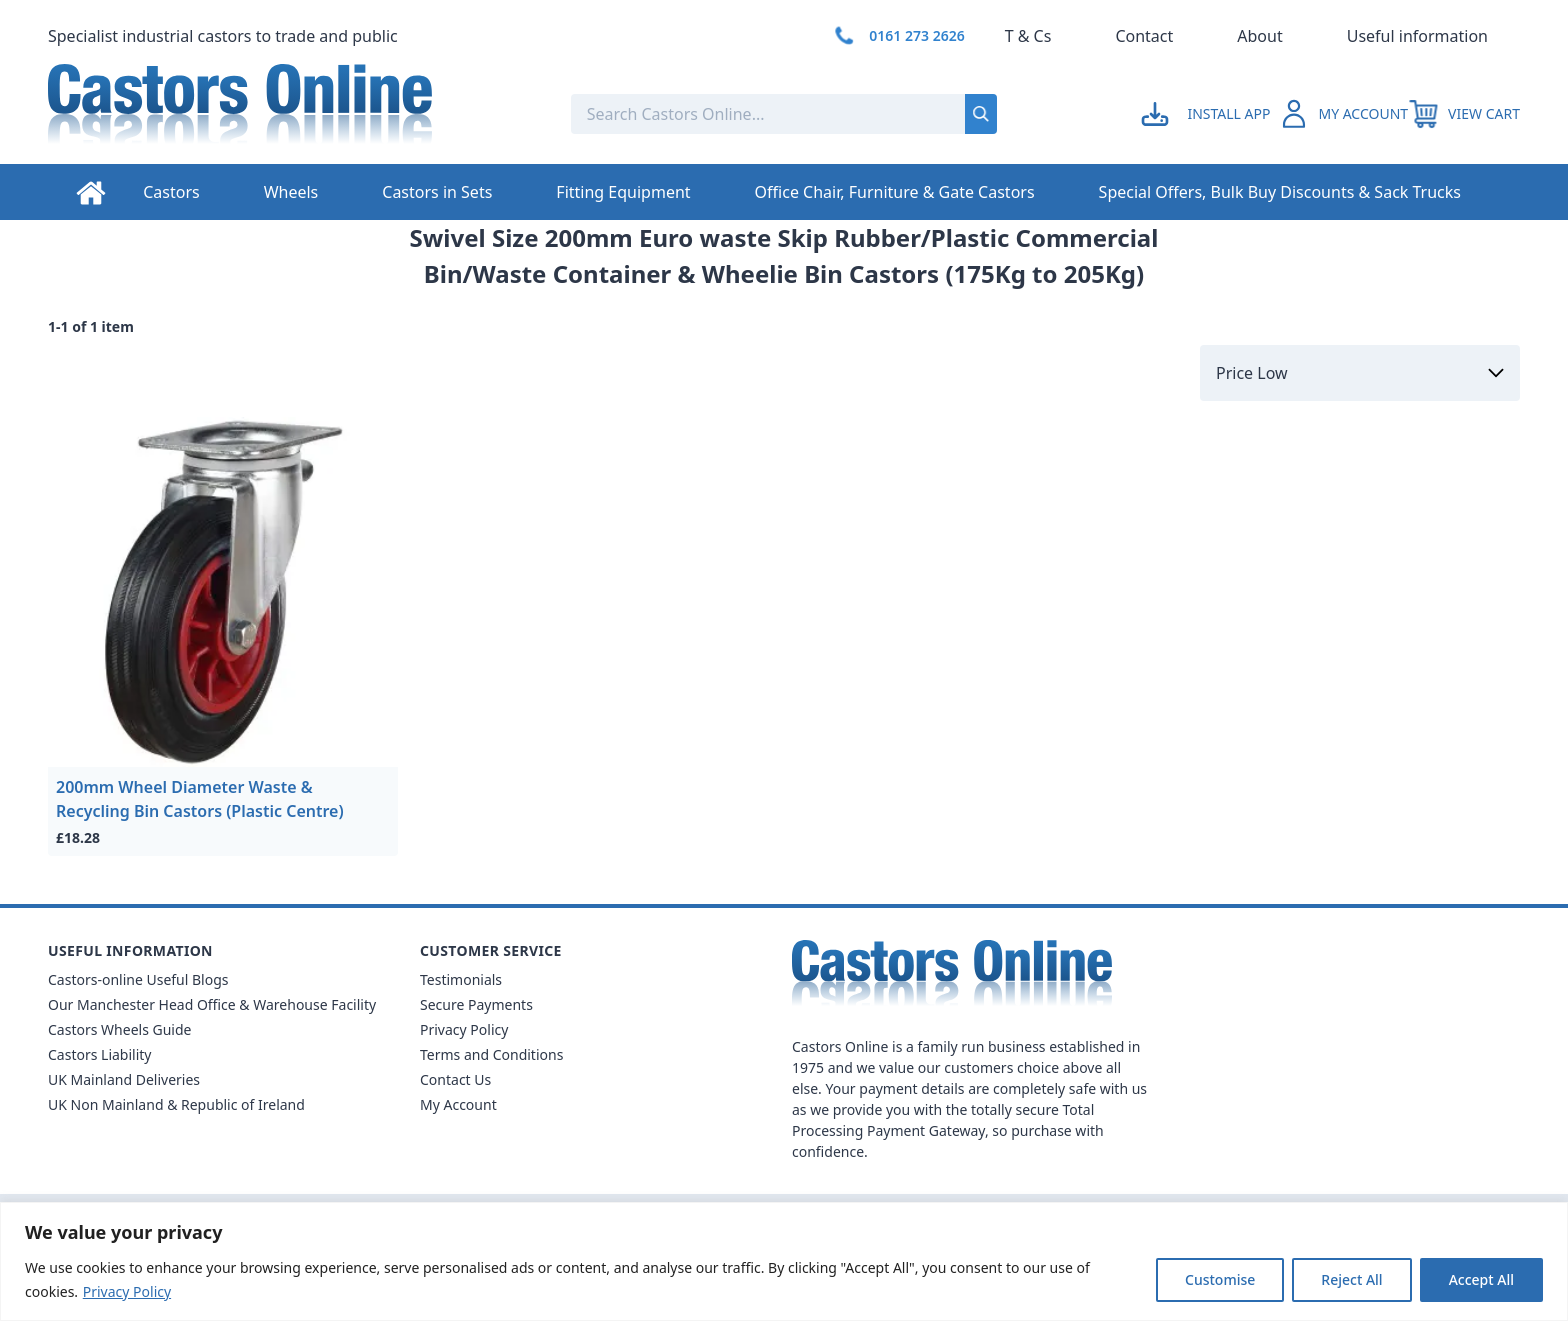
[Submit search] (981, 114)
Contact (1144, 36)
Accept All (1481, 1279)
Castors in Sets (437, 192)
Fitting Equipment (623, 192)
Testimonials (461, 979)
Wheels (291, 192)
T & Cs (1028, 36)
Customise (1220, 1279)
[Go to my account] (1208, 114)
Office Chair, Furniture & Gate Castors (895, 192)
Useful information (1417, 36)
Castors (171, 192)
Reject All (1351, 1279)
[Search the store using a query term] (701, 114)
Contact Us (455, 1079)
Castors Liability (100, 1054)
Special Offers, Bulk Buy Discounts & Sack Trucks (1280, 192)
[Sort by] (1360, 373)
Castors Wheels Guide (119, 1029)
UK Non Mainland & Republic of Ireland (176, 1104)
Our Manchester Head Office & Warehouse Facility (212, 1004)
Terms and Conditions (491, 1054)
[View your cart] (1464, 114)
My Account (458, 1104)
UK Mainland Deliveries (124, 1079)
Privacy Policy (127, 1291)
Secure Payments (476, 1004)
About (1259, 36)
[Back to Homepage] (293, 114)
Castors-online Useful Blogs (138, 979)
